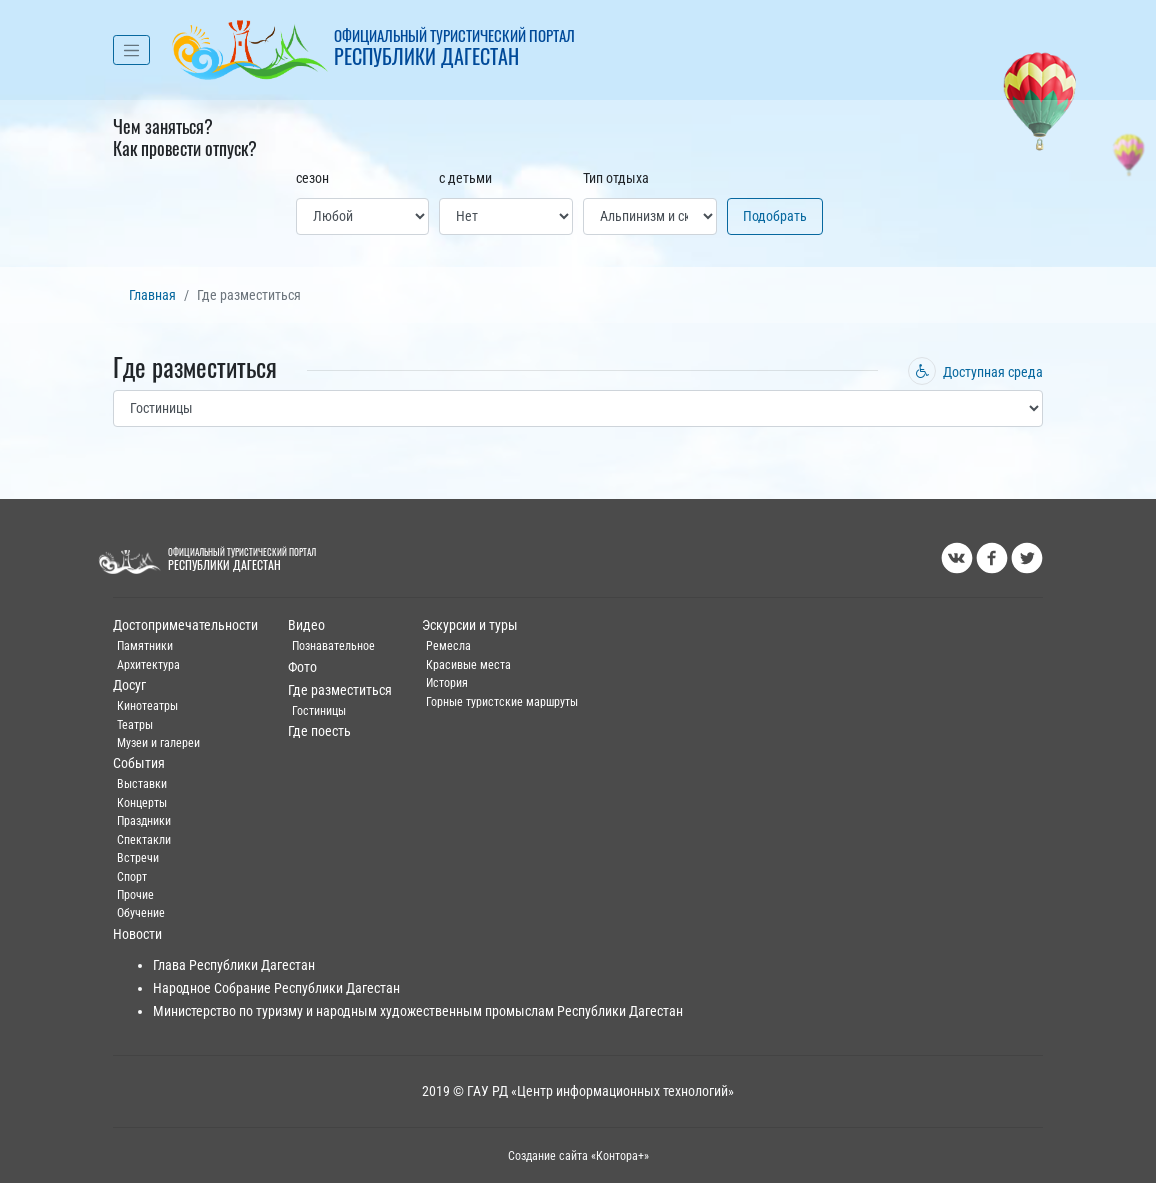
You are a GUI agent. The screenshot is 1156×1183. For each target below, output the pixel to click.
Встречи (138, 858)
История (447, 683)
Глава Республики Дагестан (234, 965)
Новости (137, 934)
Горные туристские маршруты (502, 702)
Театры (135, 725)
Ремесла (448, 646)
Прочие (135, 895)
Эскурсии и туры (470, 625)
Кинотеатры (147, 706)
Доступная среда (975, 372)
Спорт (132, 877)
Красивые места (468, 665)
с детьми (465, 178)
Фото (302, 667)
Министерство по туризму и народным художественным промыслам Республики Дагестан (418, 1011)
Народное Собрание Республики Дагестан (276, 988)
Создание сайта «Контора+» (578, 1156)
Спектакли (144, 840)
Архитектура (148, 665)
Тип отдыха (616, 178)
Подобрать (775, 216)
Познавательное (333, 646)
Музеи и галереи (158, 743)
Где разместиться (340, 690)
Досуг (129, 685)
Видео (306, 625)
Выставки (142, 784)
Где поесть (319, 731)
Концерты (142, 803)
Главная (152, 295)
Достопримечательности (185, 625)
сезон (312, 178)
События (139, 763)
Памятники (145, 646)
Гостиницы (319, 711)
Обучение (141, 913)
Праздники (144, 821)
